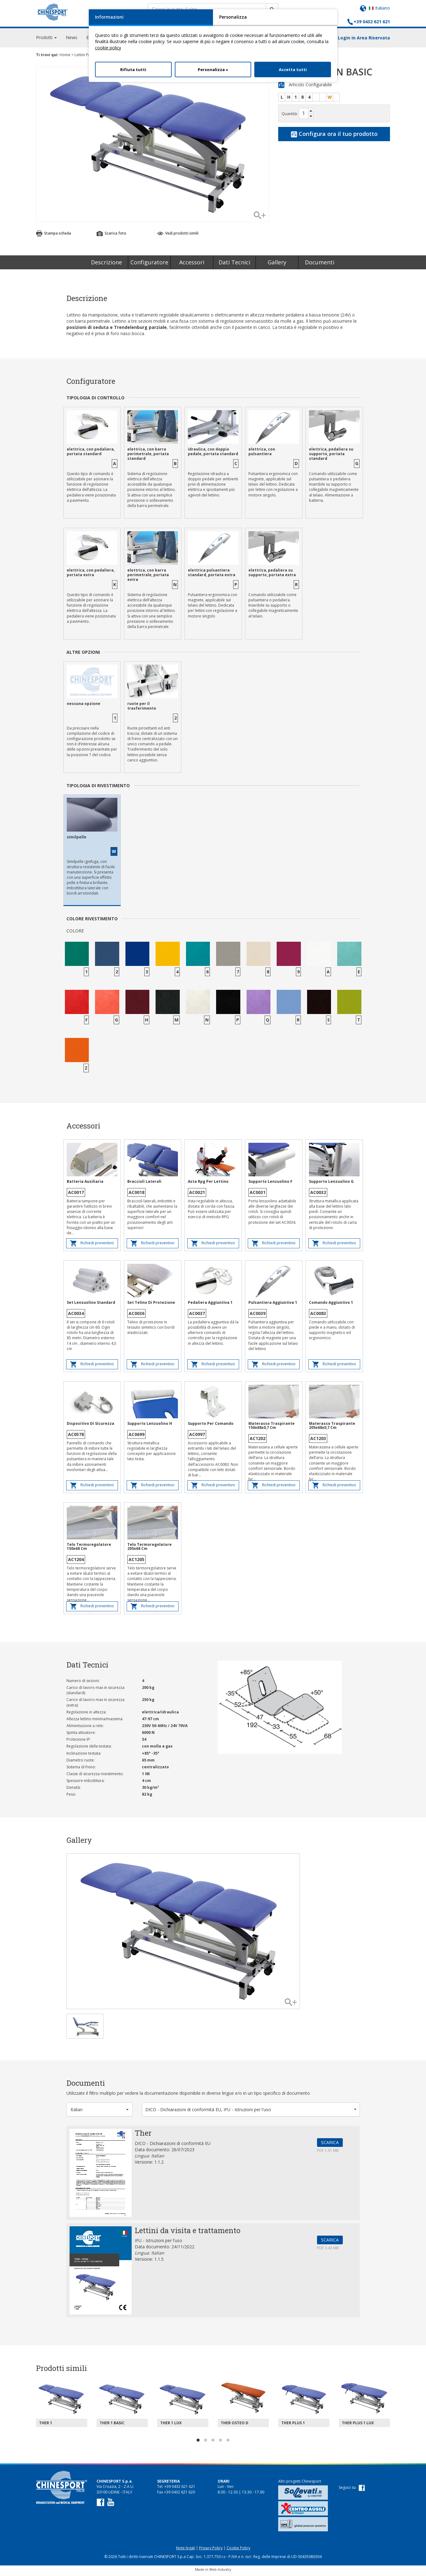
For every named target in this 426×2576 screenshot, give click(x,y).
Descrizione (106, 265)
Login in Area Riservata (364, 40)
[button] (99, 2112)
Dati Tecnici (234, 265)
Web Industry (220, 2572)
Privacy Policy (211, 2550)
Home (65, 57)
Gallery (277, 265)
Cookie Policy (238, 2550)
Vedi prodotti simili (177, 236)
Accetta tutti (293, 69)
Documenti (319, 265)
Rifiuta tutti (133, 69)
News (71, 40)
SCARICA (330, 2145)
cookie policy (108, 48)
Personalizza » (213, 69)
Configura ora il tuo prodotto (334, 136)
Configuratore (149, 265)
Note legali (185, 2550)
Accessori (191, 265)
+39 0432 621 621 (372, 22)
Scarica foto (111, 236)
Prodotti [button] (46, 40)
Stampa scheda (53, 236)
